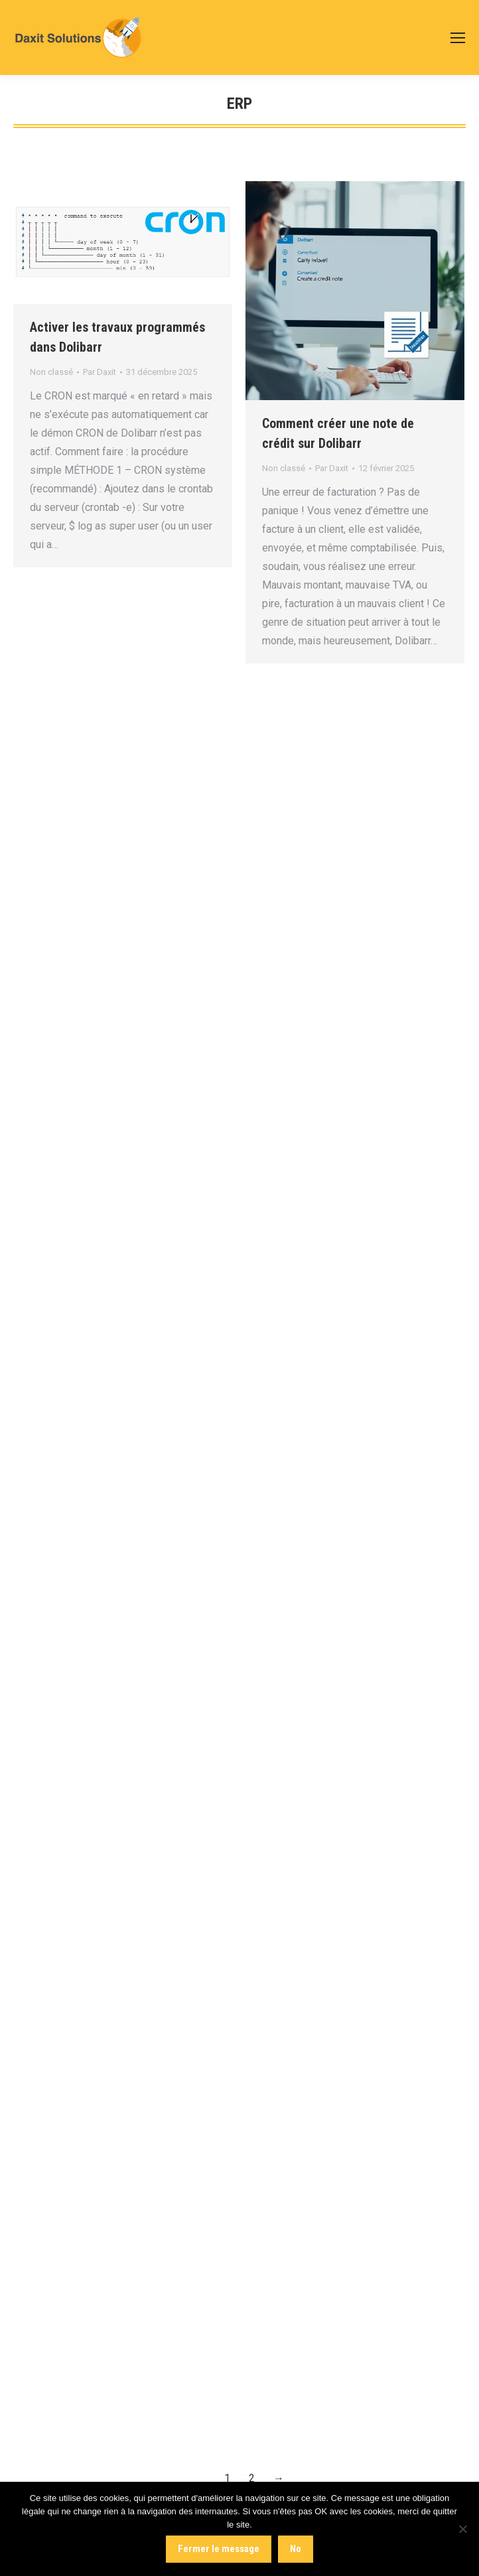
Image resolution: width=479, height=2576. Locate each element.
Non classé (51, 372)
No (295, 2549)
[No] (462, 2529)
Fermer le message (218, 2549)
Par (99, 372)
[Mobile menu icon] (458, 38)
